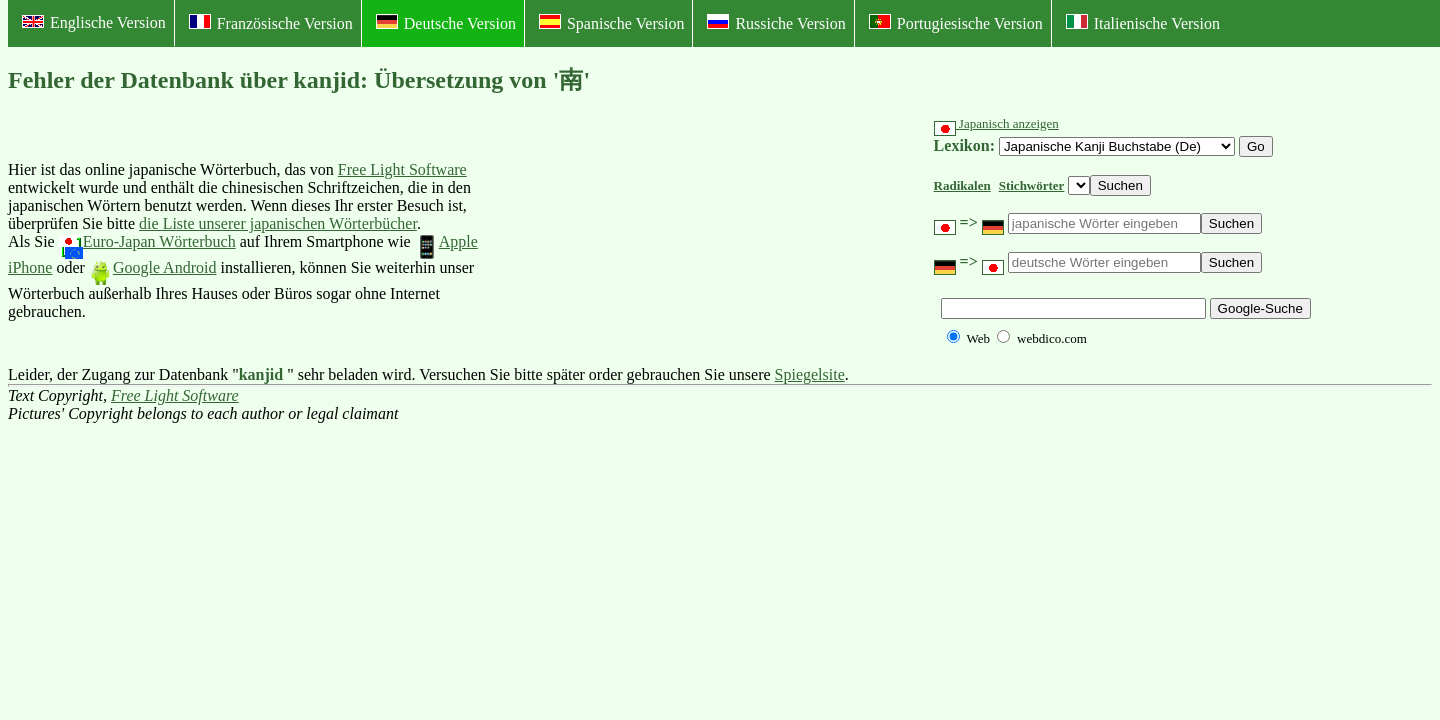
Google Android (153, 267)
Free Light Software (402, 169)
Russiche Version (776, 23)
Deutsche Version (446, 23)
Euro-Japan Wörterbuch (147, 241)
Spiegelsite (810, 374)
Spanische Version (611, 23)
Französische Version (271, 23)
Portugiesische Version (956, 23)
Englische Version (94, 22)
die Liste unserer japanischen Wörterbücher (278, 223)
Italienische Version (1143, 23)
